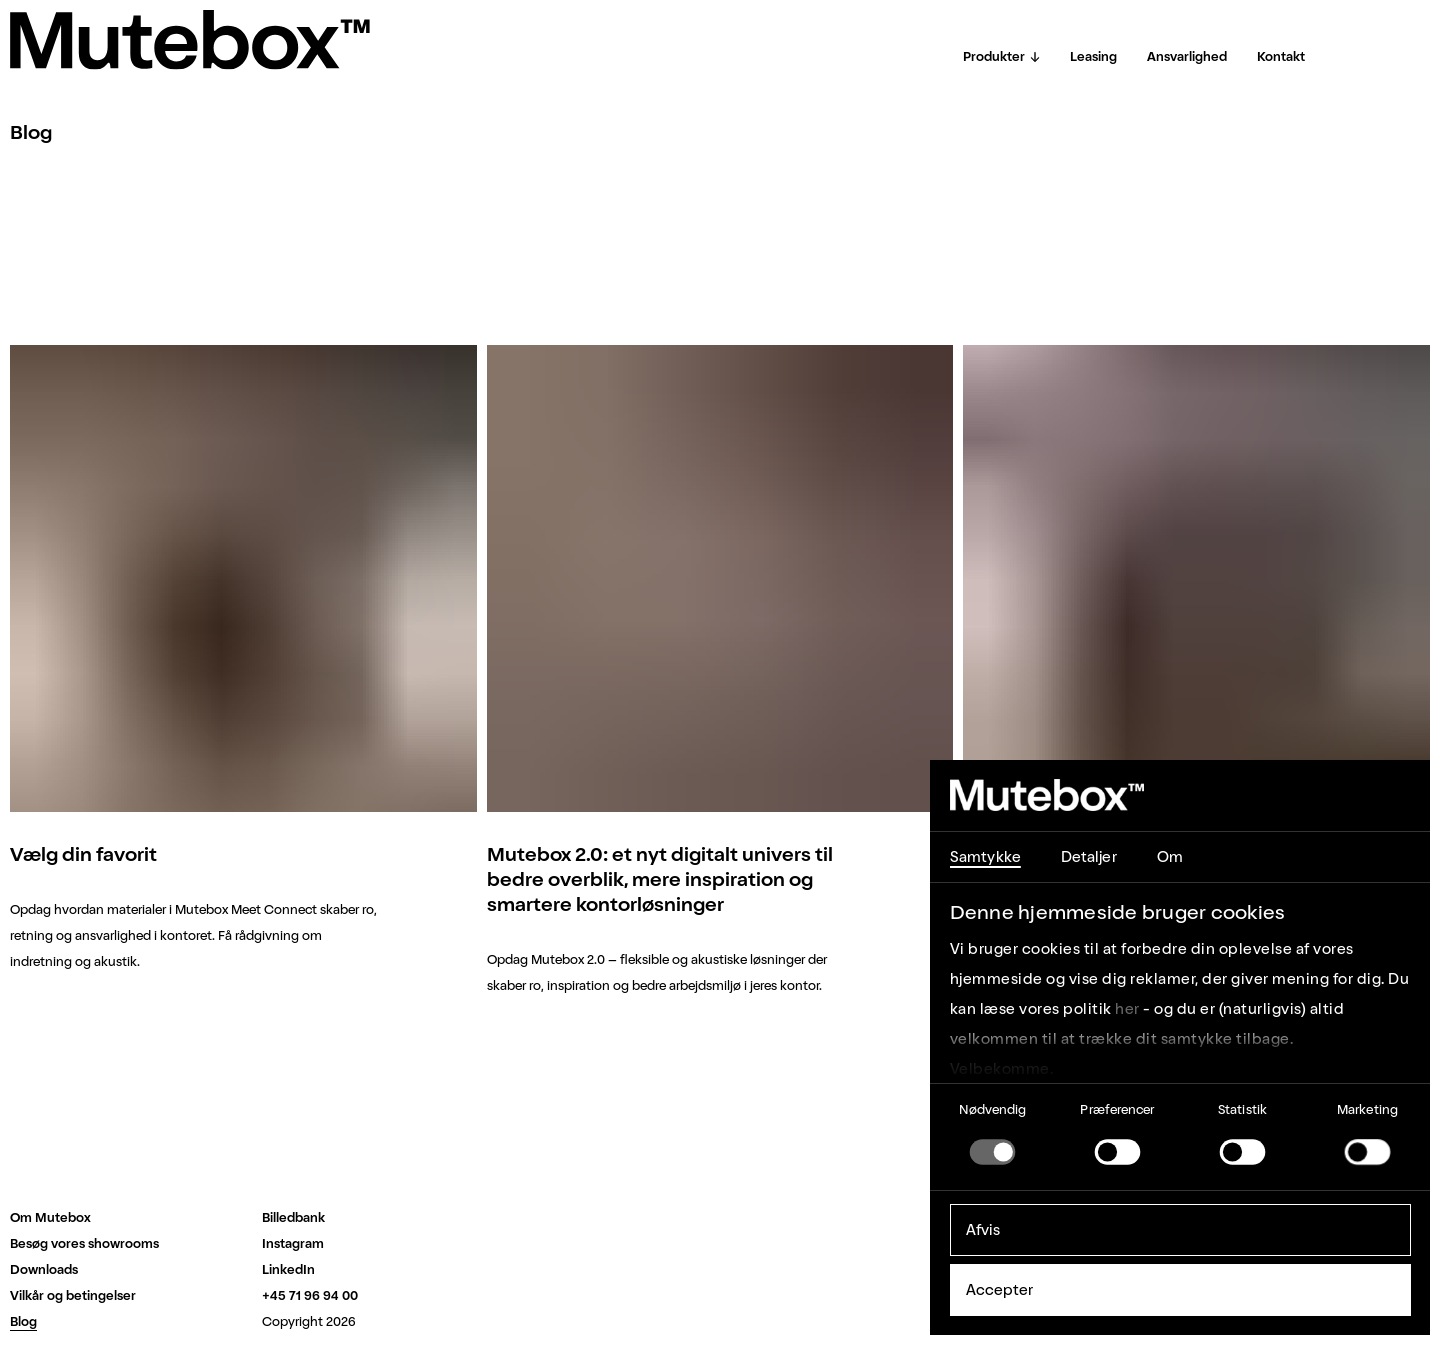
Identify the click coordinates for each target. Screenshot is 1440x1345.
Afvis (983, 1230)
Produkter (1001, 56)
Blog (23, 1321)
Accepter (1000, 1290)
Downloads (44, 1269)
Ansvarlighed (1187, 56)
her (1127, 1009)
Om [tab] (1170, 857)
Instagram (293, 1243)
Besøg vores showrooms (84, 1243)
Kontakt (1281, 56)
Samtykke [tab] (985, 857)
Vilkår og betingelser (73, 1295)
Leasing (1093, 56)
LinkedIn (288, 1269)
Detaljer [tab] (1089, 857)
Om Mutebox (50, 1217)
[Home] (190, 40)
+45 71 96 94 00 (310, 1295)
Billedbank (293, 1217)
